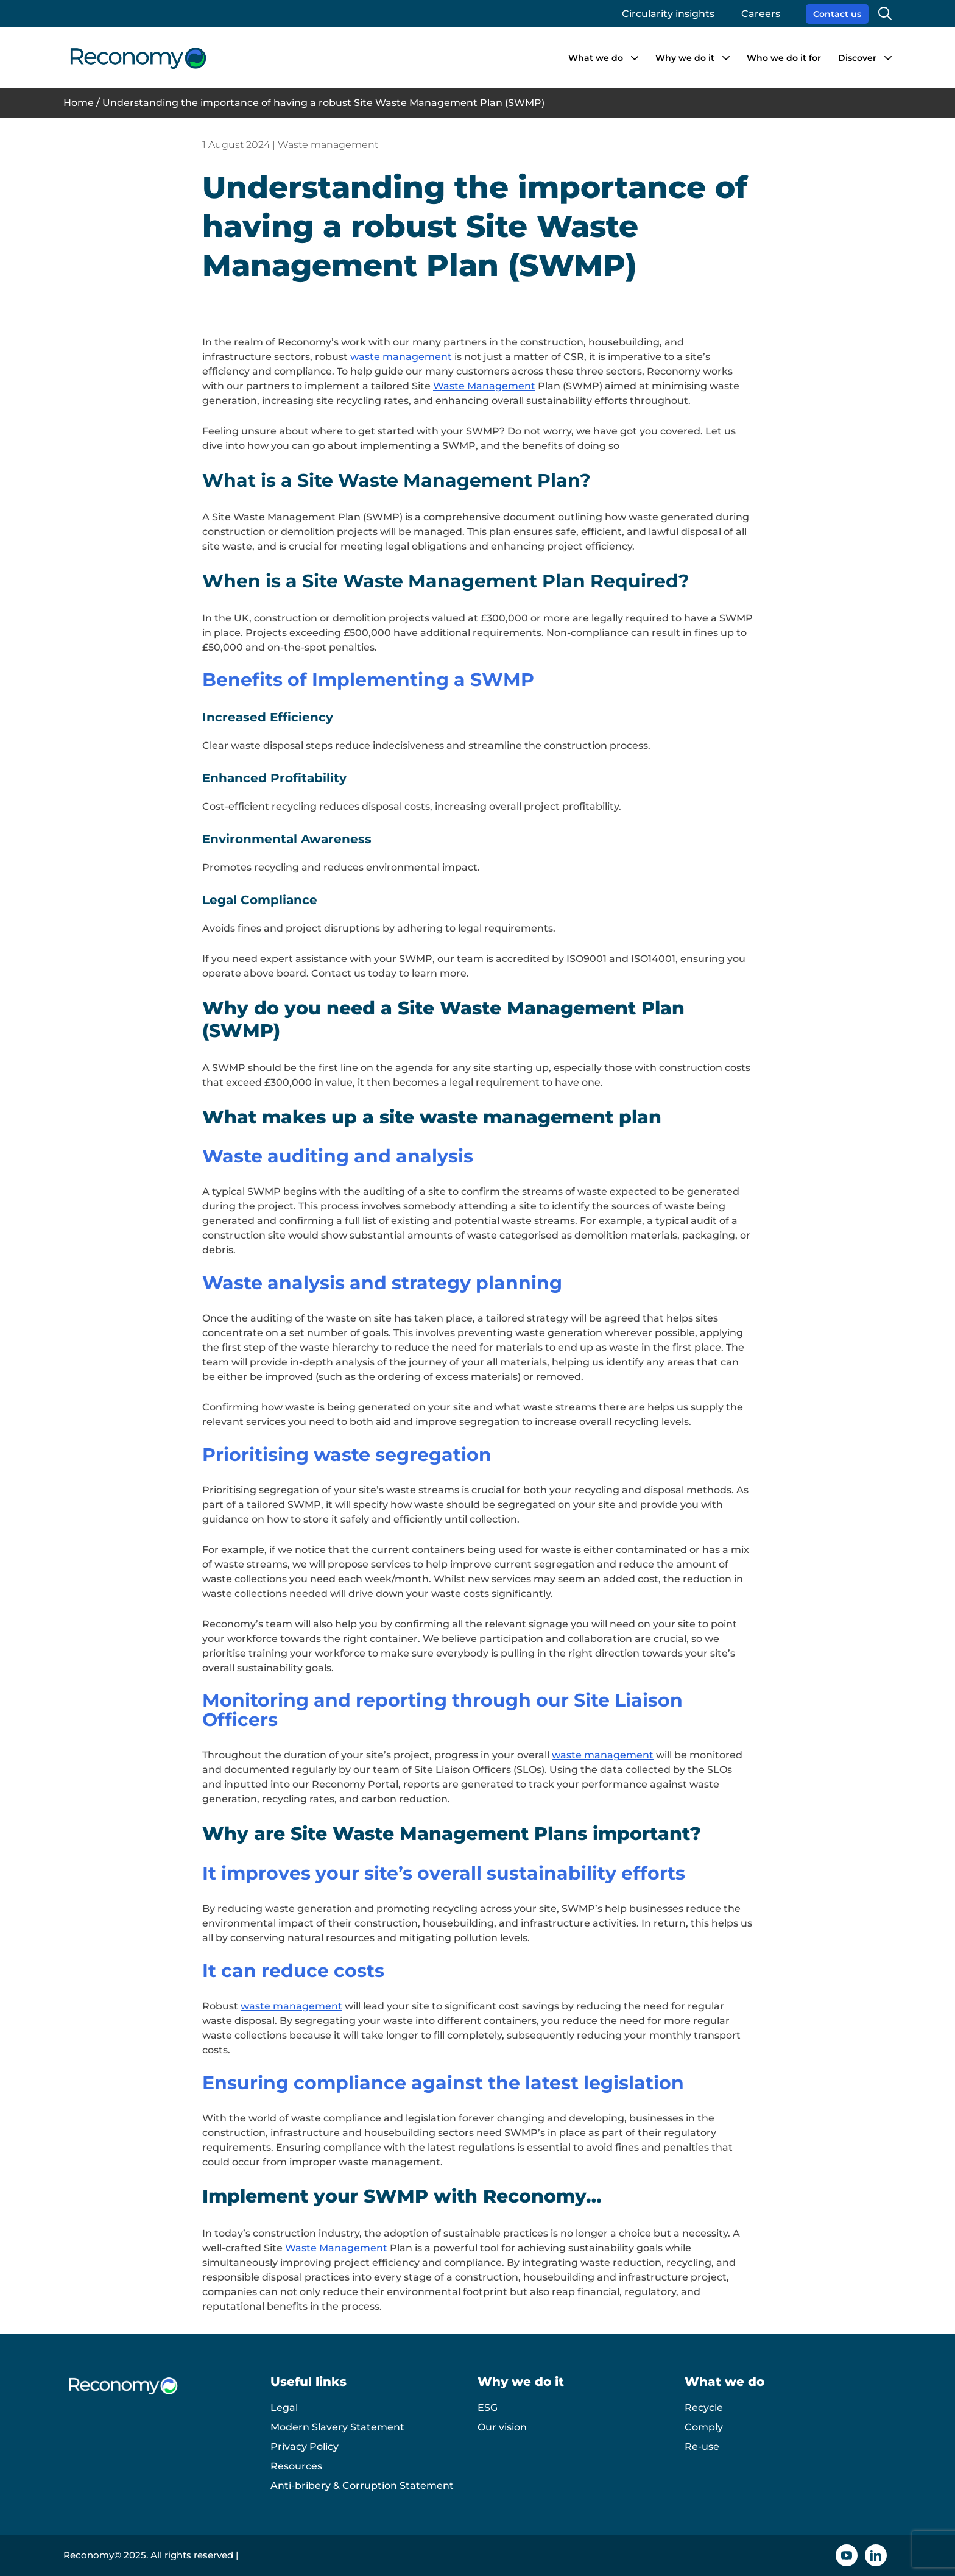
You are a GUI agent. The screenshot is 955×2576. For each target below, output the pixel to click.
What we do (595, 57)
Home (78, 102)
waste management (389, 2162)
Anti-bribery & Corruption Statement (362, 2485)
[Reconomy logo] (137, 58)
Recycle (704, 2407)
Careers (760, 13)
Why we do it (684, 57)
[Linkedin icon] (876, 2555)
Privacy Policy (304, 2446)
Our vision (502, 2427)
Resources (296, 2466)
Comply (704, 2427)
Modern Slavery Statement (337, 2427)
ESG (487, 2407)
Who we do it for (784, 57)
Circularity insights (668, 13)
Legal (284, 2407)
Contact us (837, 14)
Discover (857, 57)
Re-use (702, 2446)
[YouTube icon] (847, 2555)
